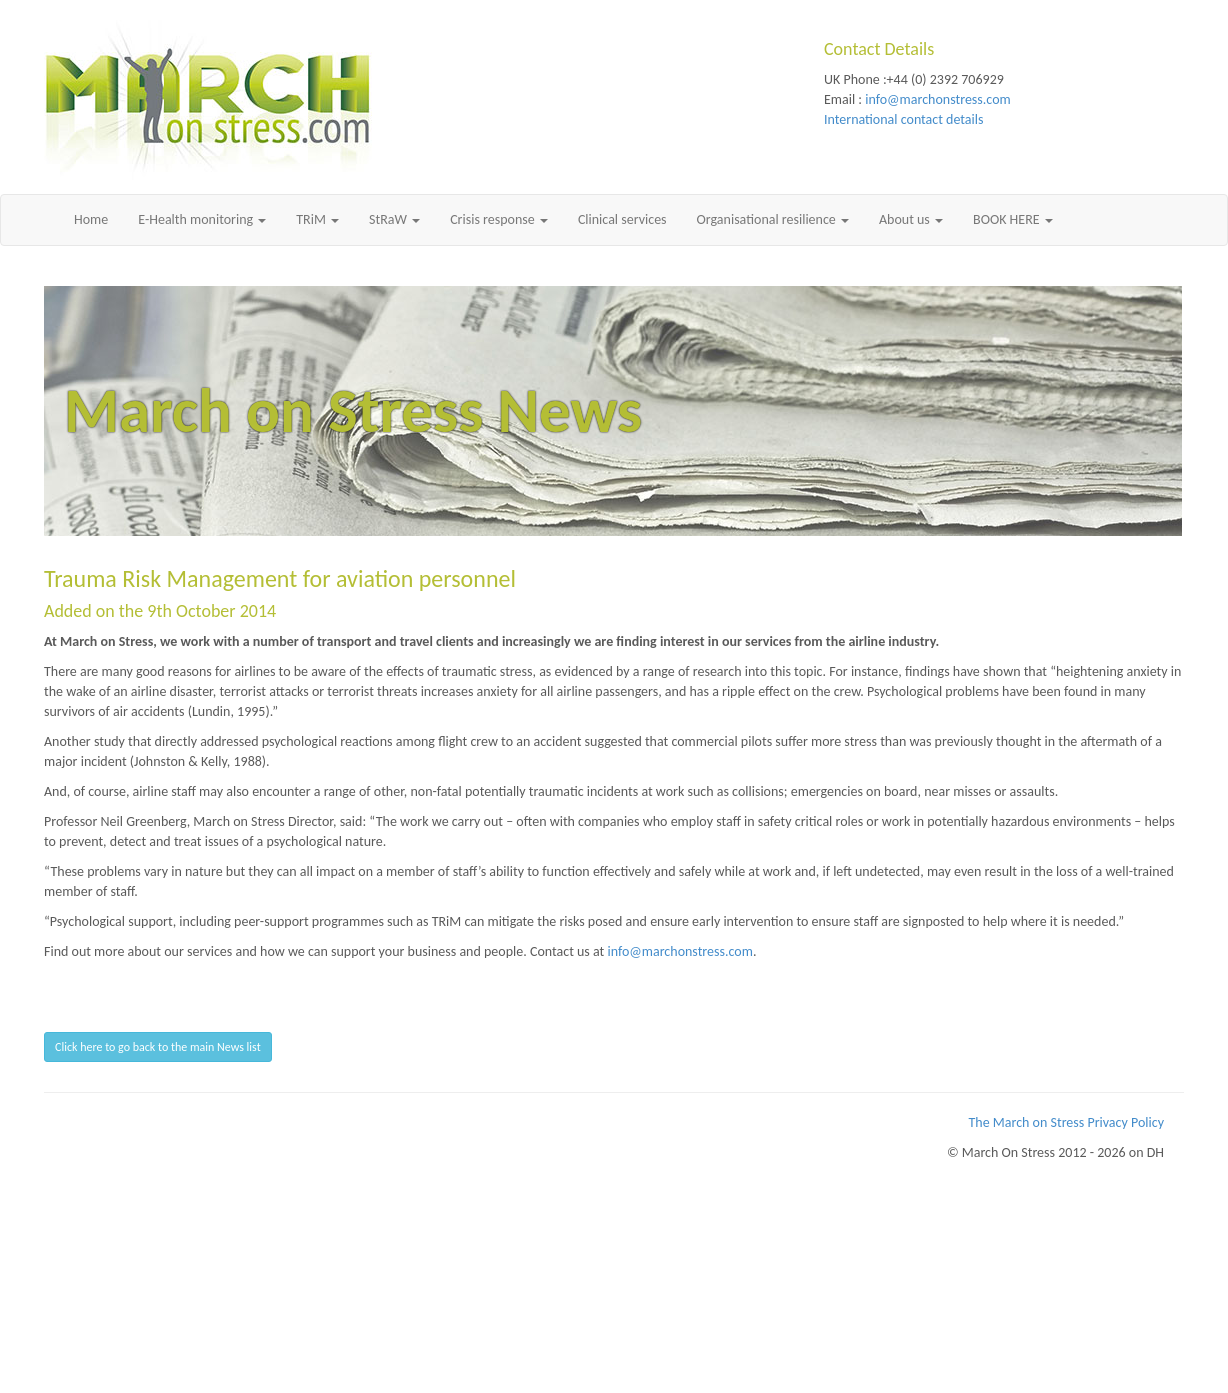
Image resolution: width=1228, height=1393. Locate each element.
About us (911, 219)
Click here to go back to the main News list (158, 1047)
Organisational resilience (773, 219)
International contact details (903, 119)
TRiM (317, 219)
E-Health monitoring (202, 219)
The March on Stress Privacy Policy (1067, 1122)
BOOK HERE (1013, 219)
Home (91, 219)
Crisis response (499, 219)
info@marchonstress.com (937, 99)
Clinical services (622, 219)
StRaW (394, 219)
